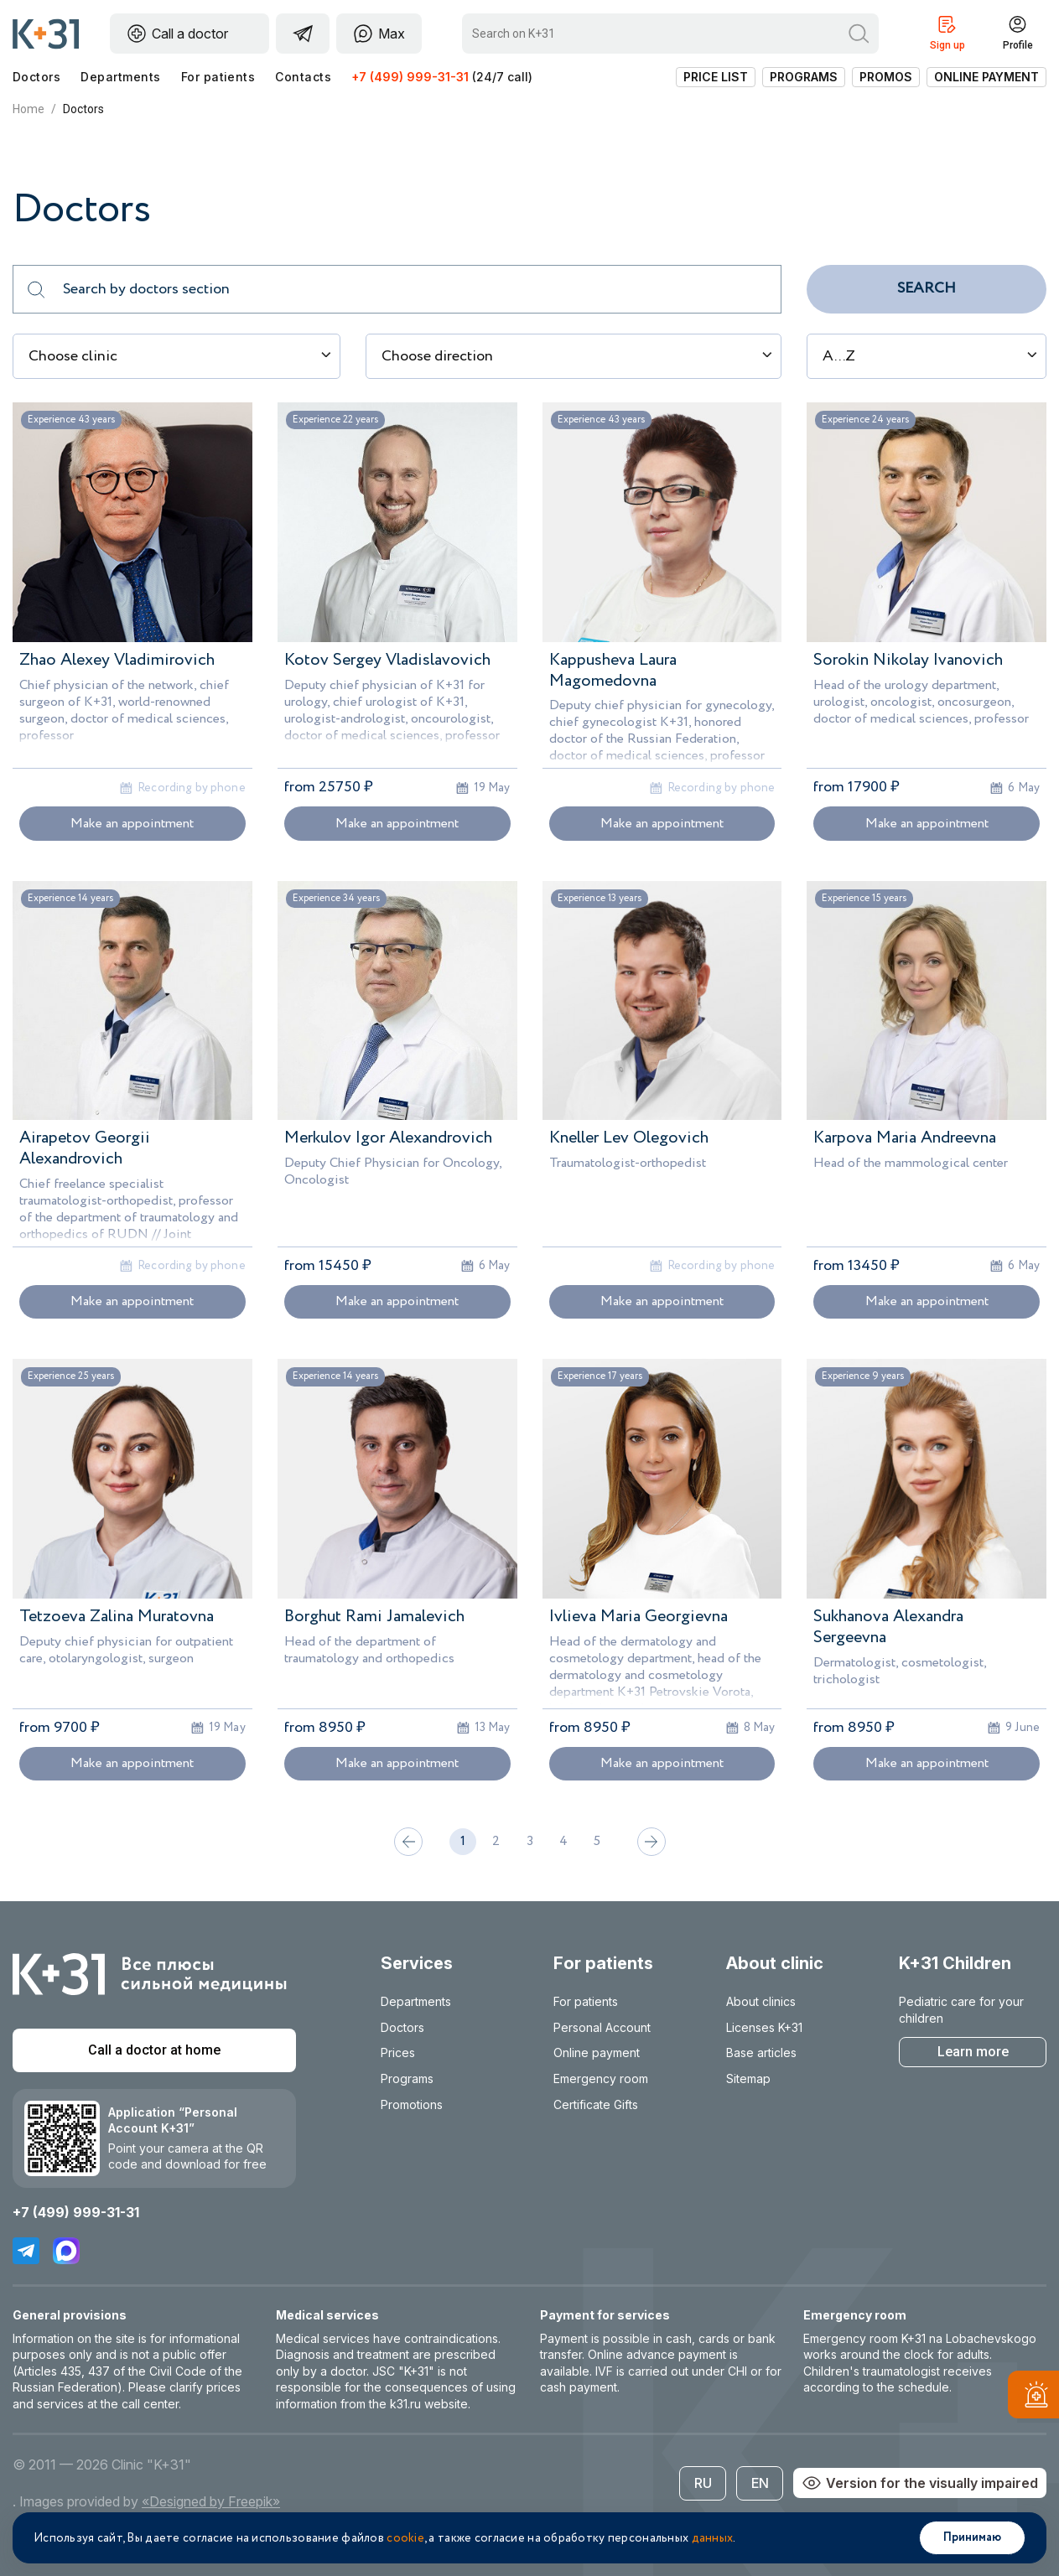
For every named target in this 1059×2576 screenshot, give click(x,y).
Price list (715, 77)
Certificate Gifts (595, 2104)
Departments (120, 77)
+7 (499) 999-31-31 (410, 77)
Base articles (761, 2052)
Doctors (36, 77)
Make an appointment (132, 823)
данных (713, 2538)
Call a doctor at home (154, 2050)
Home (28, 109)
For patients (218, 77)
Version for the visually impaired (920, 2483)
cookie (405, 2538)
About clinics (761, 2001)
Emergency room (600, 2078)
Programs (804, 77)
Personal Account (602, 2027)
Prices (398, 2052)
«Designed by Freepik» (211, 2501)
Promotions (412, 2104)
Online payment (986, 77)
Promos (885, 77)
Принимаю (972, 2537)
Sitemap (748, 2078)
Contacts (303, 77)
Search (926, 288)
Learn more (973, 2052)
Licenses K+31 (764, 2027)
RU (703, 2483)
